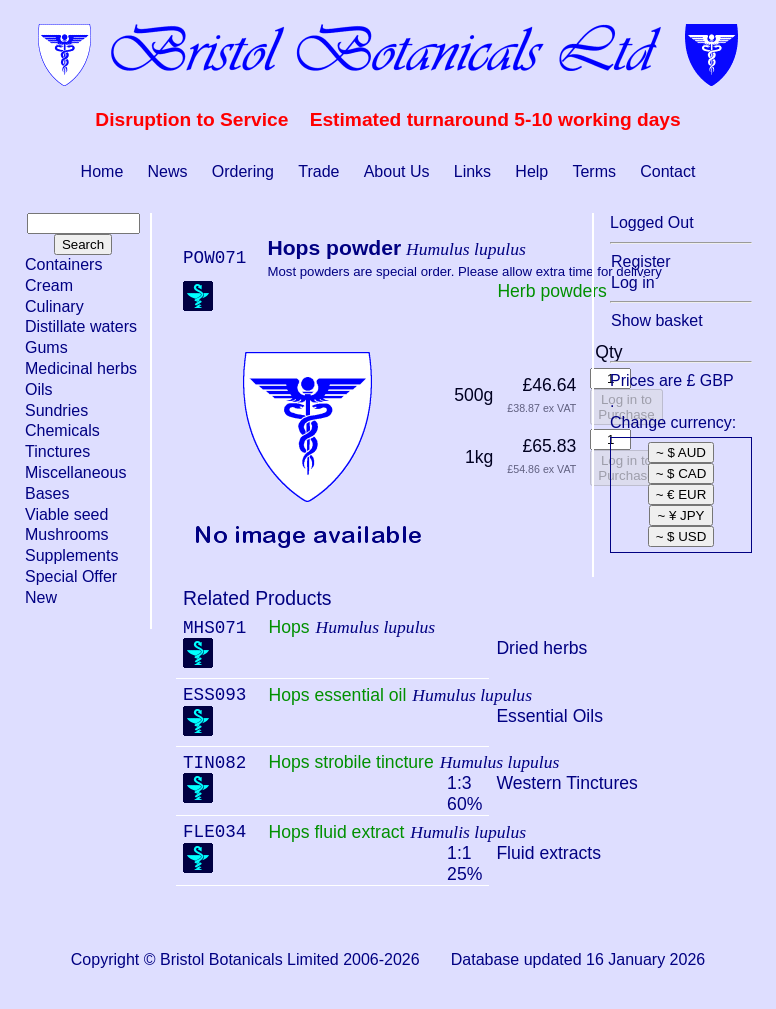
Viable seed (66, 514)
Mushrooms (67, 534)
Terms (594, 171)
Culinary (54, 306)
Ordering (243, 171)
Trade (318, 171)
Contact (667, 171)
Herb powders (552, 291)
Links (472, 171)
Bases (47, 493)
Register (641, 261)
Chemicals (62, 430)
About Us (397, 171)
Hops (288, 627)
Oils (39, 389)
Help (531, 171)
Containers (63, 264)
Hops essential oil (337, 695)
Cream (49, 285)
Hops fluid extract (336, 832)
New (41, 597)
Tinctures (57, 451)
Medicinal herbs (81, 368)
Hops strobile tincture (350, 762)
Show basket (657, 320)
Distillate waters (81, 326)
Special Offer (71, 576)
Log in (633, 282)
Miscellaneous (75, 472)
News (168, 171)
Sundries (56, 410)
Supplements (71, 555)
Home (102, 171)
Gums (46, 347)
